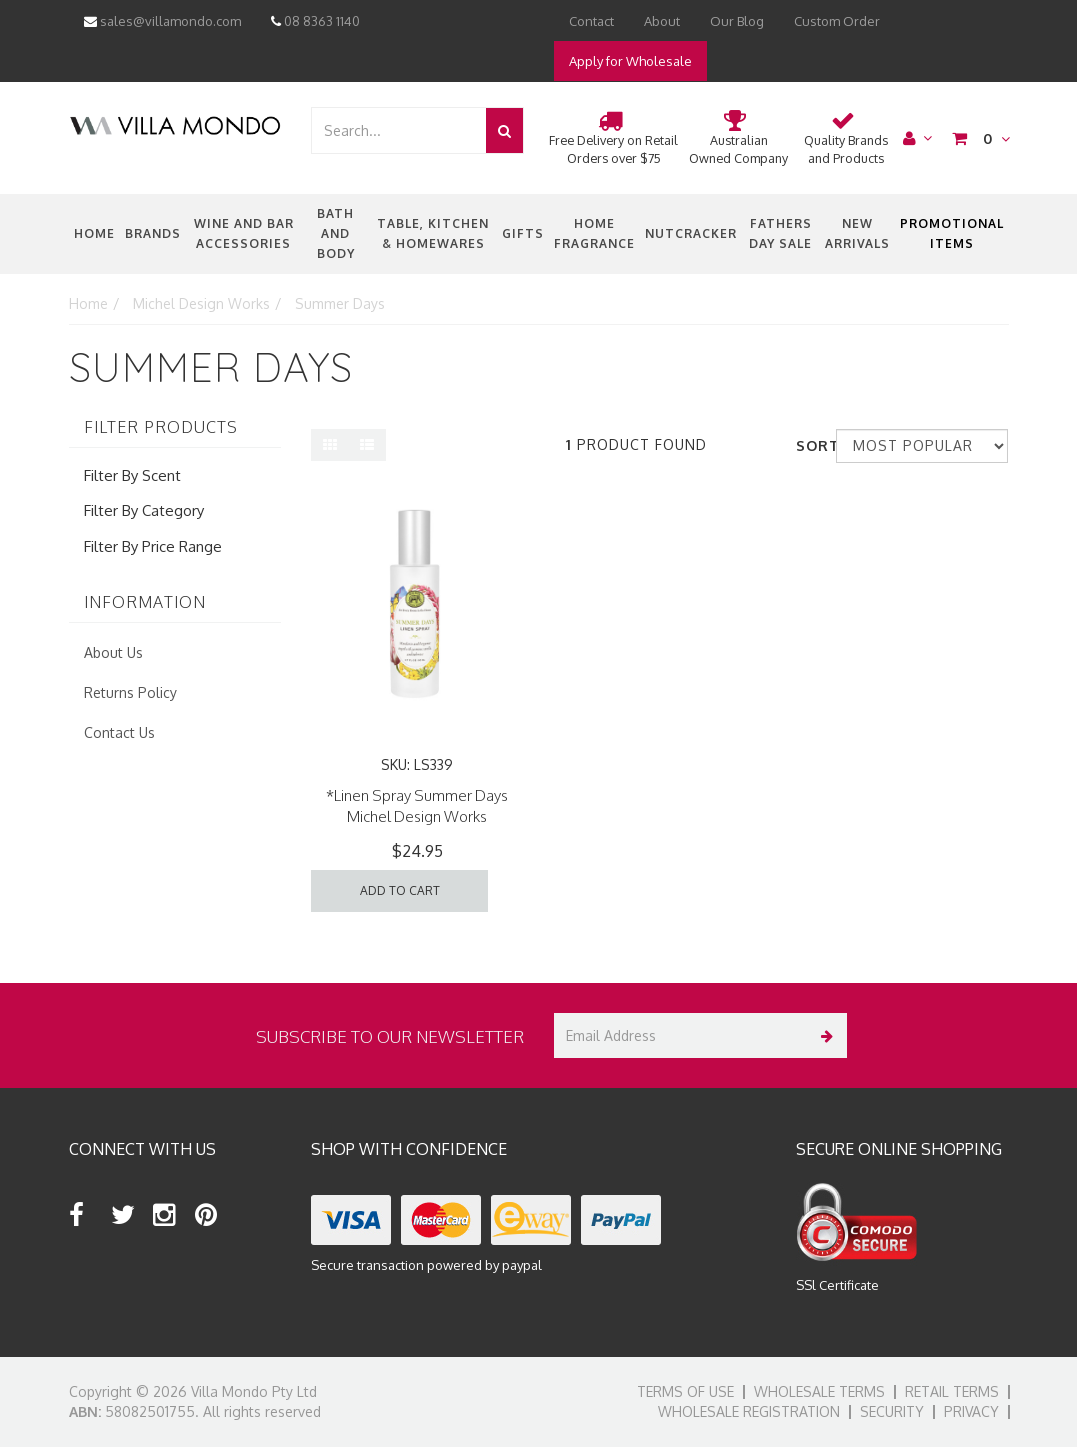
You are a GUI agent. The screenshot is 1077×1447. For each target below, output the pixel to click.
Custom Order (837, 21)
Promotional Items (952, 233)
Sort (808, 445)
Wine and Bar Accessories (244, 233)
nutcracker (691, 233)
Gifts (523, 233)
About (662, 21)
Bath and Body (336, 233)
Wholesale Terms (819, 1391)
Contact (591, 21)
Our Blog (737, 21)
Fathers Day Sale (780, 233)
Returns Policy (130, 692)
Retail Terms (952, 1391)
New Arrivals (857, 233)
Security (892, 1411)
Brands (153, 233)
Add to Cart (400, 890)
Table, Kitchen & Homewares (433, 233)
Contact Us (119, 732)
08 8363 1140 (315, 21)
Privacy (971, 1411)
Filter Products (161, 428)
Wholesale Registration (749, 1411)
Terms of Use (685, 1391)
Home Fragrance (594, 233)
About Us (113, 652)
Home (94, 233)
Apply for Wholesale (630, 61)
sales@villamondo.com (162, 21)
